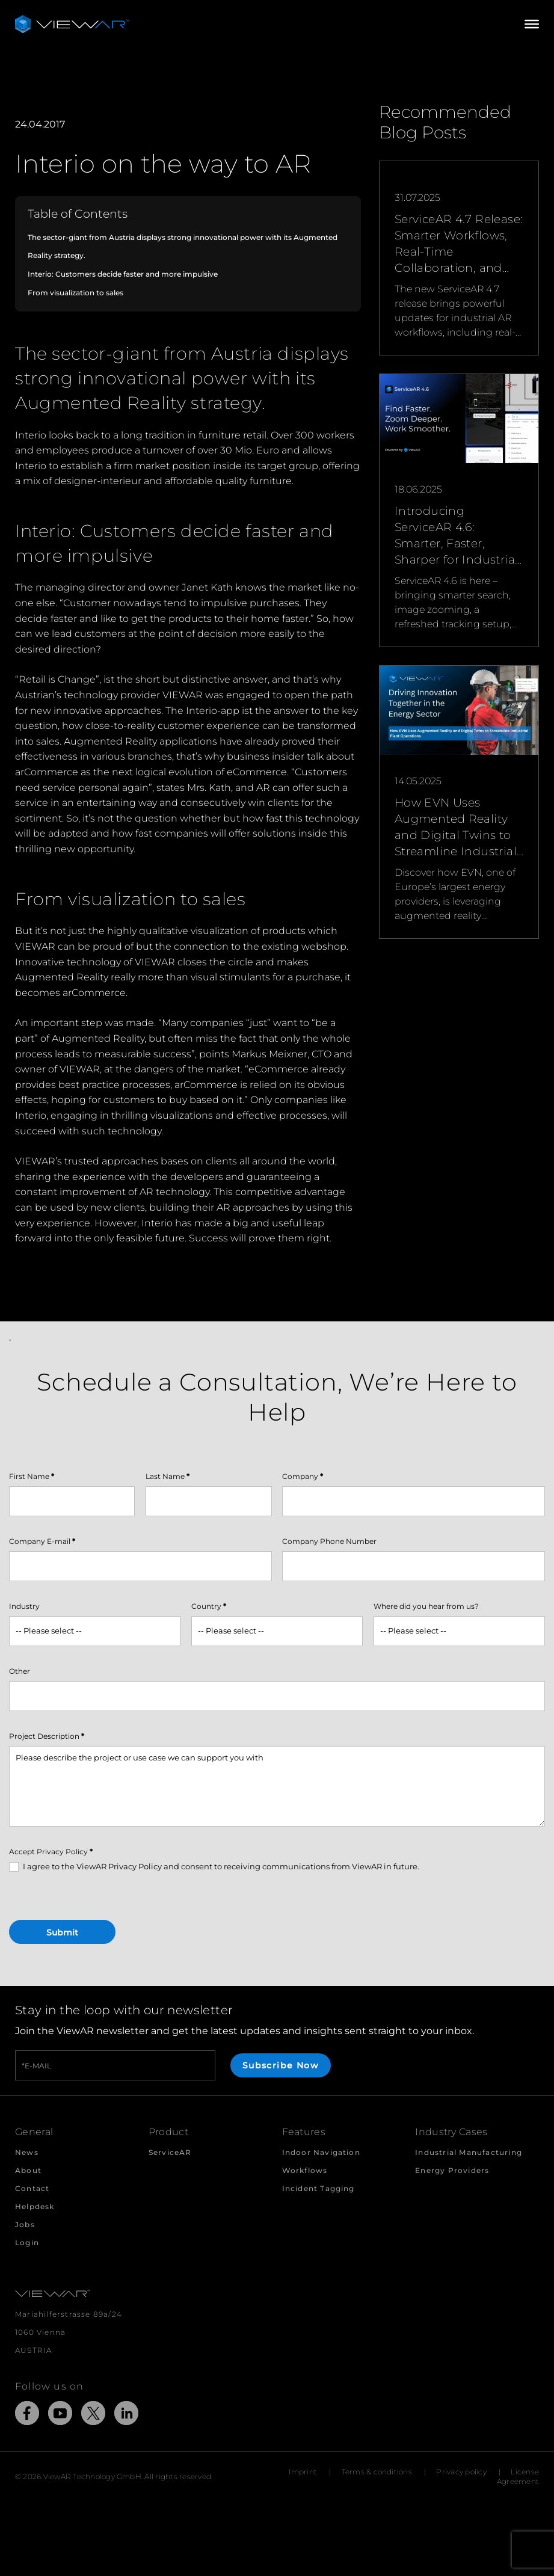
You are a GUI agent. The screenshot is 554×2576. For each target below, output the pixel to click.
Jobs (25, 2224)
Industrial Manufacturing (468, 2152)
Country (208, 1606)
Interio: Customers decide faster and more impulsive (123, 274)
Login (27, 2242)
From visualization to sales (75, 293)
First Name (31, 1476)
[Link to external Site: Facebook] (27, 2415)
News (26, 2152)
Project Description (46, 1736)
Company (302, 1476)
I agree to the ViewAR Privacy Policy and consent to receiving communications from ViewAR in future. (214, 1866)
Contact (32, 2188)
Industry (24, 1606)
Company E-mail (42, 1541)
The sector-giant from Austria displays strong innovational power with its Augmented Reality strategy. (182, 246)
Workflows (305, 2170)
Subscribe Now (280, 2065)
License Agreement (518, 2476)
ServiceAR (170, 2152)
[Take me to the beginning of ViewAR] (72, 24)
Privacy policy (461, 2471)
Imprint (303, 2471)
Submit (62, 1932)
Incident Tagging (318, 2188)
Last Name (167, 1476)
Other (19, 1671)
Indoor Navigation (321, 2152)
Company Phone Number (329, 1541)
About (28, 2170)
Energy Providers (452, 2170)
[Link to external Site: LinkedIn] (126, 2415)
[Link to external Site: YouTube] (60, 2415)
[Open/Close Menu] (532, 24)
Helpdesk (35, 2206)
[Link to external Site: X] (93, 2415)
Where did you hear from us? (426, 1606)
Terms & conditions (377, 2471)
